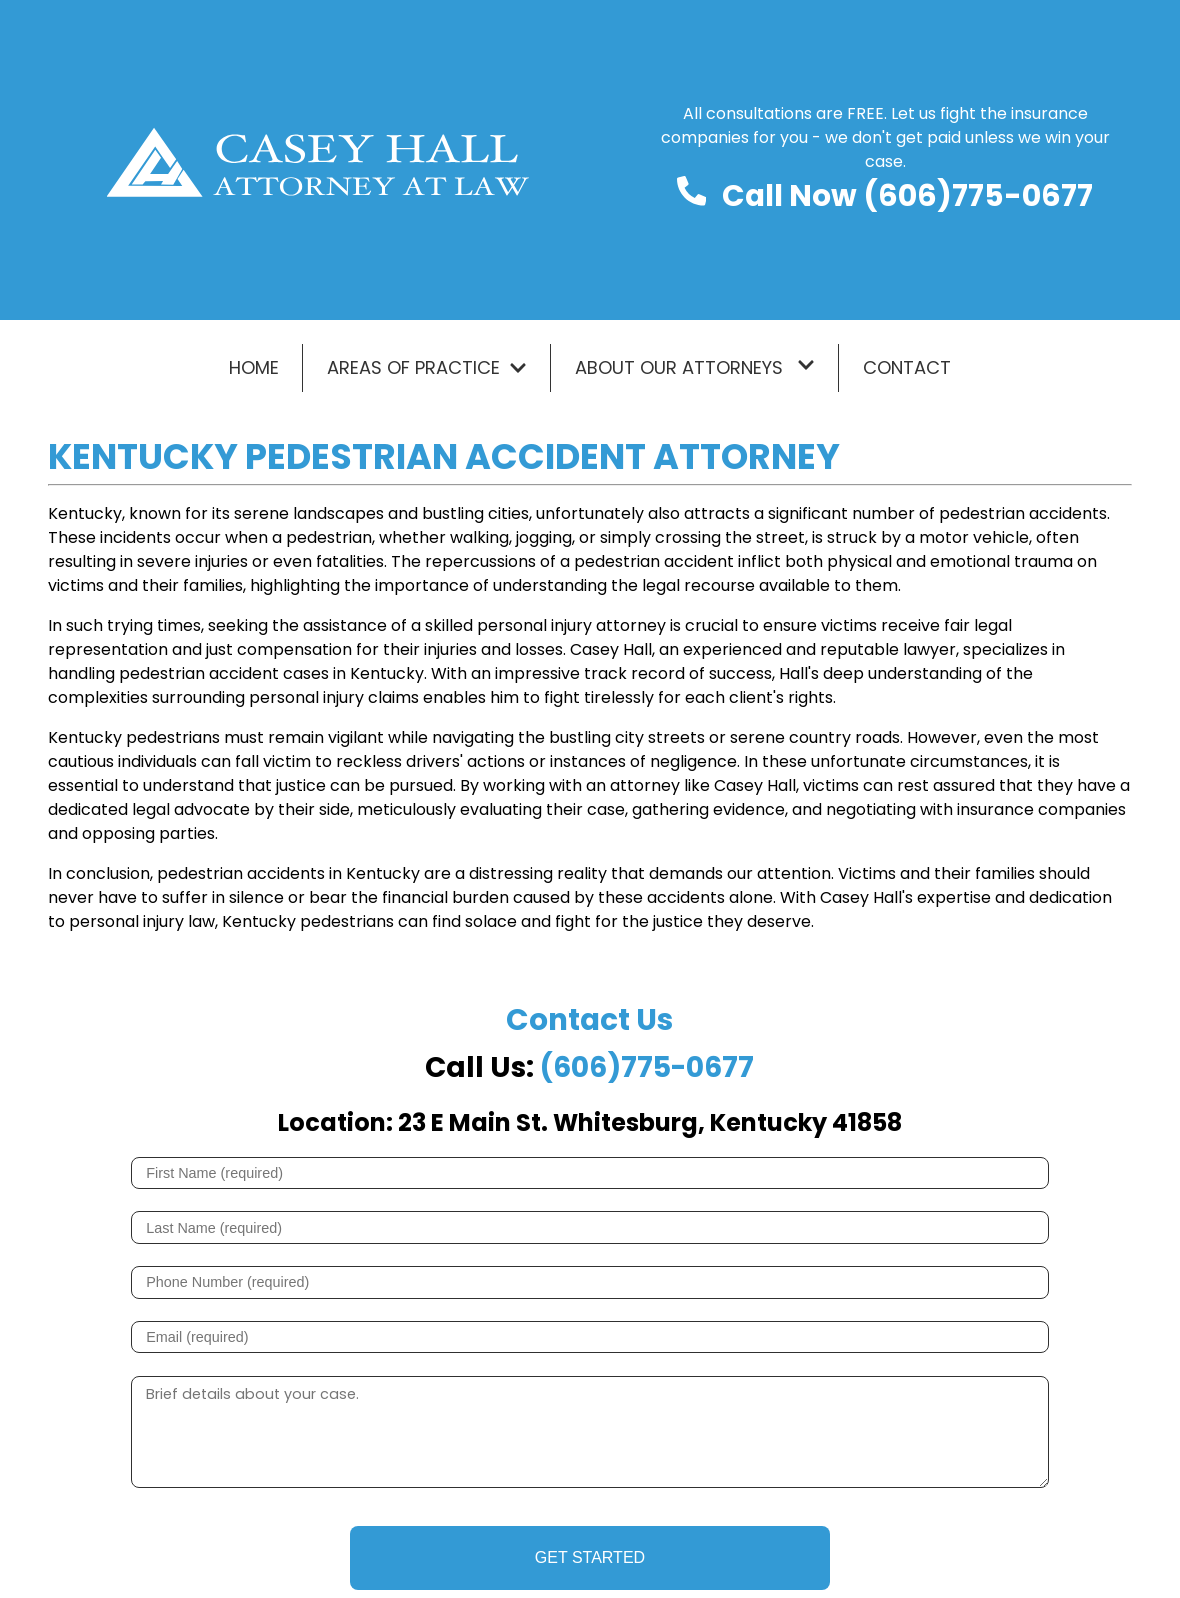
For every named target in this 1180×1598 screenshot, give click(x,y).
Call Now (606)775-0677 (907, 195)
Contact (907, 367)
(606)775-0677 (647, 1067)
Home (254, 367)
